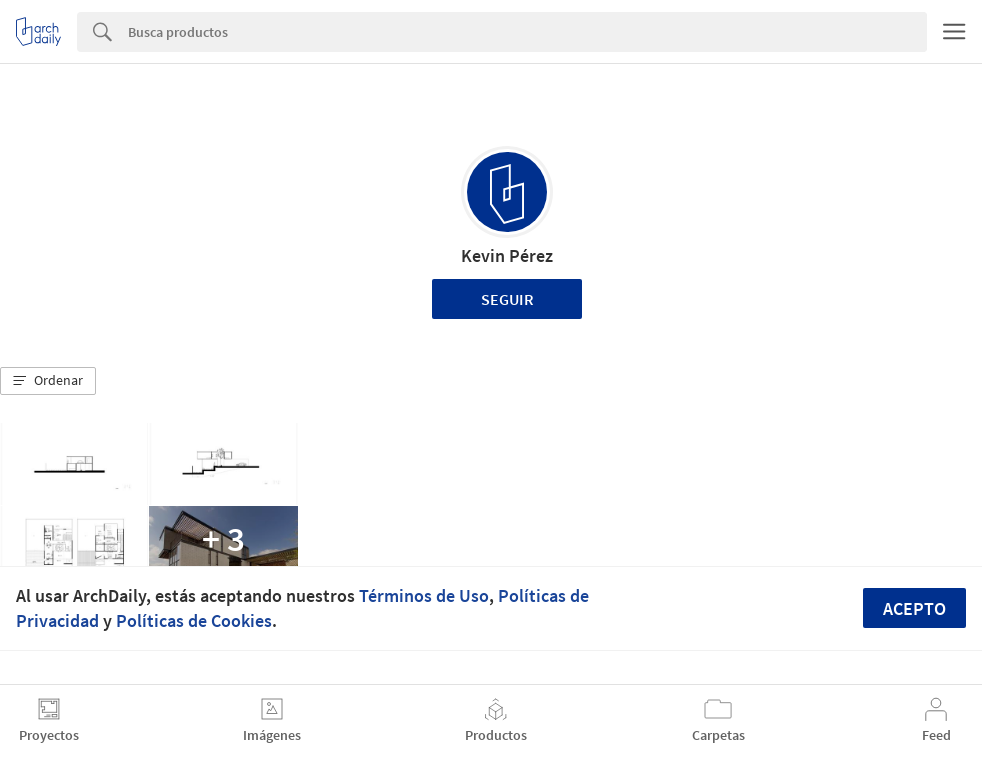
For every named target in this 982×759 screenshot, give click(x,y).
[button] (48, 381)
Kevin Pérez (507, 255)
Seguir (507, 299)
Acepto (914, 608)
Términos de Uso (424, 595)
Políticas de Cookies (194, 620)
